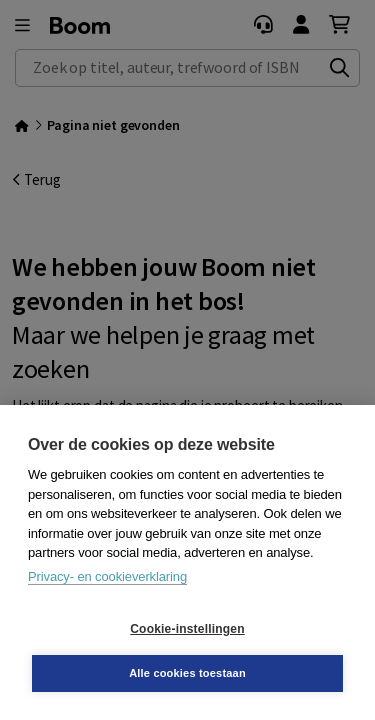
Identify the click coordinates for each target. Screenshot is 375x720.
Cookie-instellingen (187, 629)
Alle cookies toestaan (187, 673)
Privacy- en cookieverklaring (107, 576)
